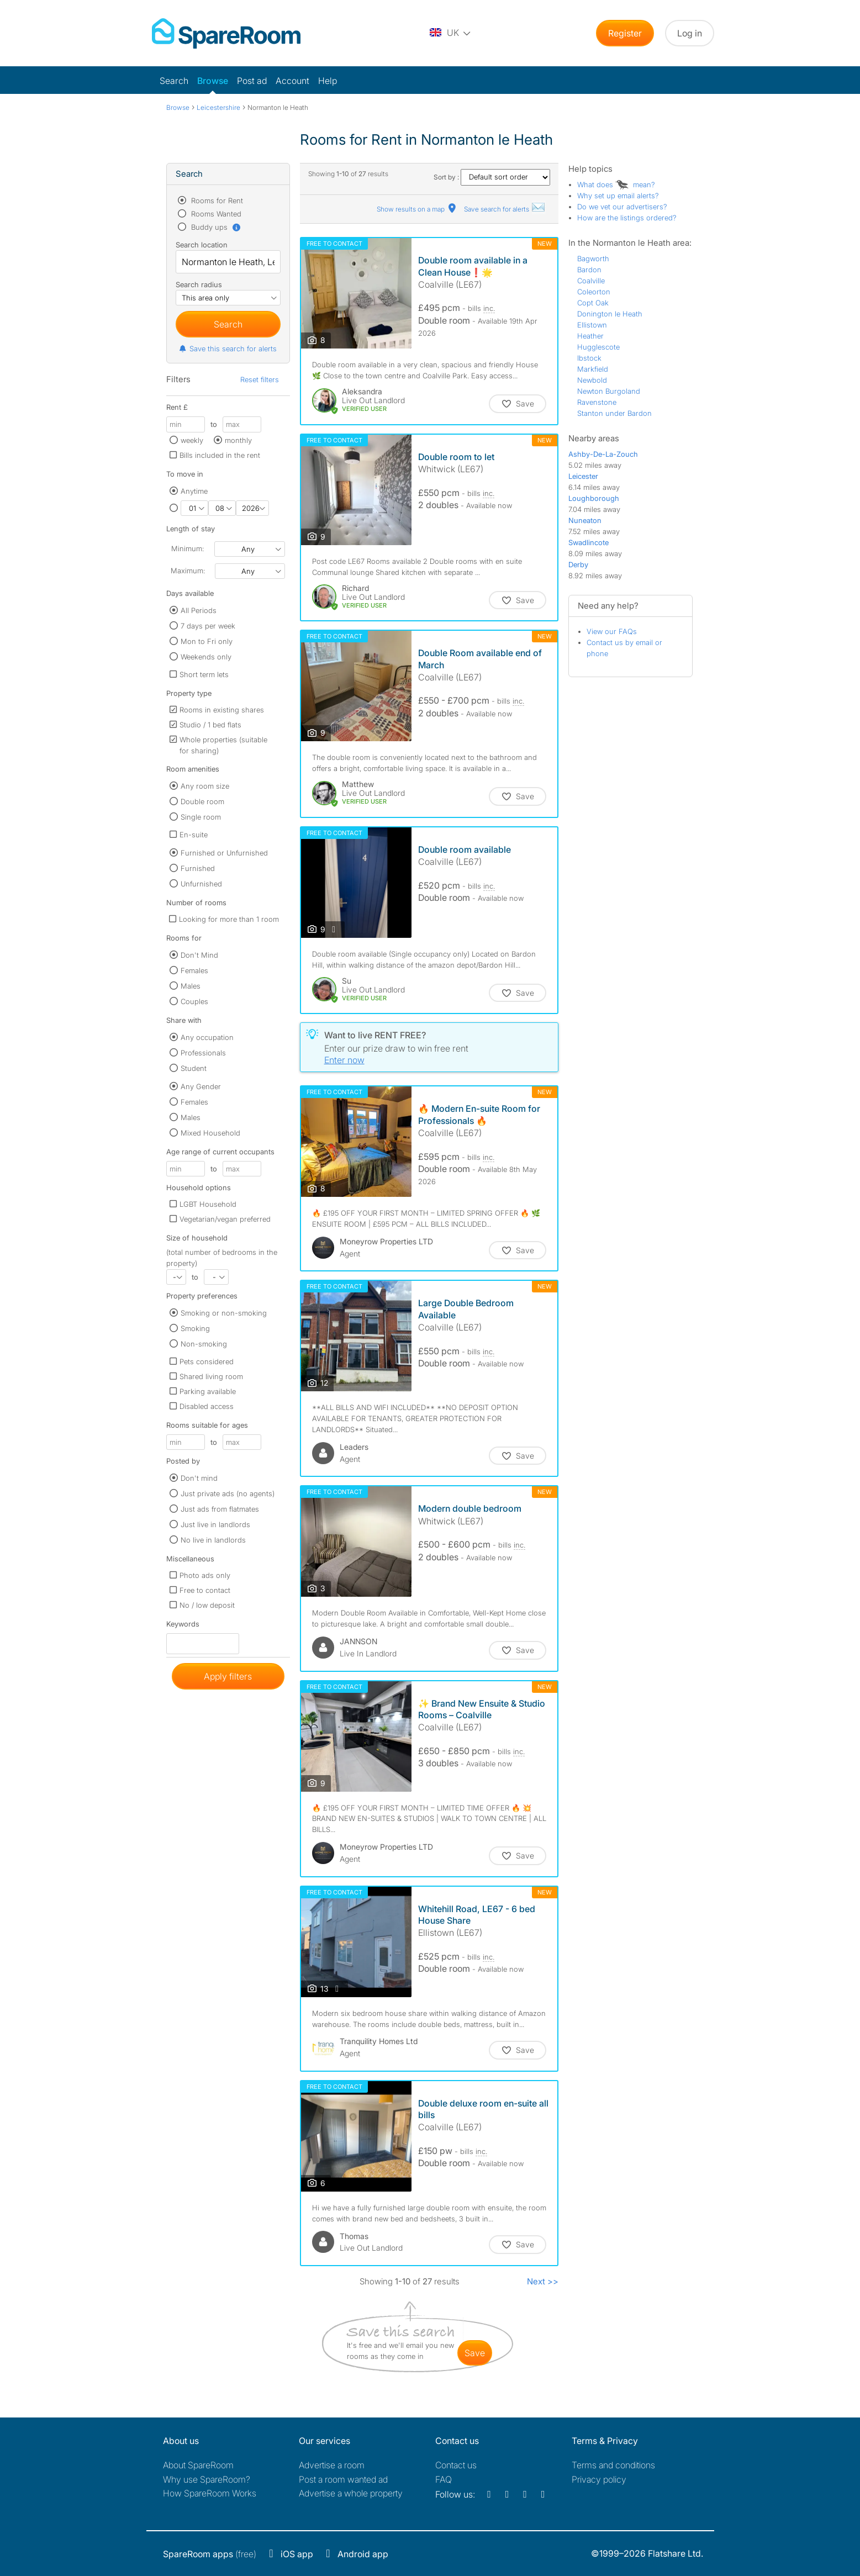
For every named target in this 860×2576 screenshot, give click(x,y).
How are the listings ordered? (627, 217)
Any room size (205, 786)
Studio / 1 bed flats (210, 724)
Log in (689, 33)
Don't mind (199, 1478)
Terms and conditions (613, 2465)
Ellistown (592, 324)
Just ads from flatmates (220, 1509)
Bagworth (593, 258)
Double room (202, 801)
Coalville (591, 280)
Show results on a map (417, 209)
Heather (590, 335)
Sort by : (492, 177)
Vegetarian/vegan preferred (225, 1219)
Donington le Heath (609, 313)
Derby (578, 564)
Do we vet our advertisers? (622, 206)
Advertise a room (332, 2465)
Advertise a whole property (351, 2493)
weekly (192, 440)
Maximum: (188, 570)
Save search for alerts (505, 209)
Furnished (198, 868)
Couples (194, 1001)
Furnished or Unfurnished (224, 852)
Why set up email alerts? (618, 195)
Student (194, 1068)
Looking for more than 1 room (229, 919)
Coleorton (593, 291)
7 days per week (208, 625)
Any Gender (201, 1086)
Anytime (194, 491)
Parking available (208, 1391)
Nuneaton (585, 520)
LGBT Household (208, 1204)
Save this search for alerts (227, 348)
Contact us (456, 2465)
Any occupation (207, 1037)
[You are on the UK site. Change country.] (451, 33)
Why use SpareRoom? (206, 2479)
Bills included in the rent (220, 455)
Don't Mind (199, 955)
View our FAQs (612, 631)
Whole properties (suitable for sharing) (223, 745)
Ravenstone (596, 402)
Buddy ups (215, 227)
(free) (209, 2553)
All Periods (199, 610)
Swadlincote (588, 542)
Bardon (589, 269)
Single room (201, 816)
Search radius (199, 284)
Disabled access (207, 1406)
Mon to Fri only (207, 641)
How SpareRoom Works (209, 2493)
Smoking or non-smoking (224, 1312)
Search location (202, 244)
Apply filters (228, 1676)
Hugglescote (598, 346)
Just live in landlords (215, 1524)
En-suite (194, 834)
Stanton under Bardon (614, 413)
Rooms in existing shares (222, 709)
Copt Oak (593, 302)
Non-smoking (204, 1343)
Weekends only (206, 656)
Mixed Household (210, 1132)
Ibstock (589, 357)
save (475, 2352)
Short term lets (204, 674)
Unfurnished (201, 883)
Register (625, 33)
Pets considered (207, 1361)
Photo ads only (205, 1575)
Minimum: (187, 548)
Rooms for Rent (216, 200)
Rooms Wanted (215, 213)
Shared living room (211, 1376)
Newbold (592, 380)
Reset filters (259, 379)
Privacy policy (599, 2479)
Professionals (203, 1052)
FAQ (443, 2479)
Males (191, 985)
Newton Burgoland (608, 391)
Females (194, 970)
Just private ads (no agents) (228, 1493)
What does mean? (616, 184)
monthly (238, 440)
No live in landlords (213, 1539)
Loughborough (593, 498)
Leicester (583, 476)
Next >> (542, 2281)
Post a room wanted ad (343, 2479)
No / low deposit (207, 1605)
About (198, 2465)
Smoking (195, 1328)
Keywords (182, 1626)
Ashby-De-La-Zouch (603, 454)
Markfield (592, 369)
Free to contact (205, 1590)
